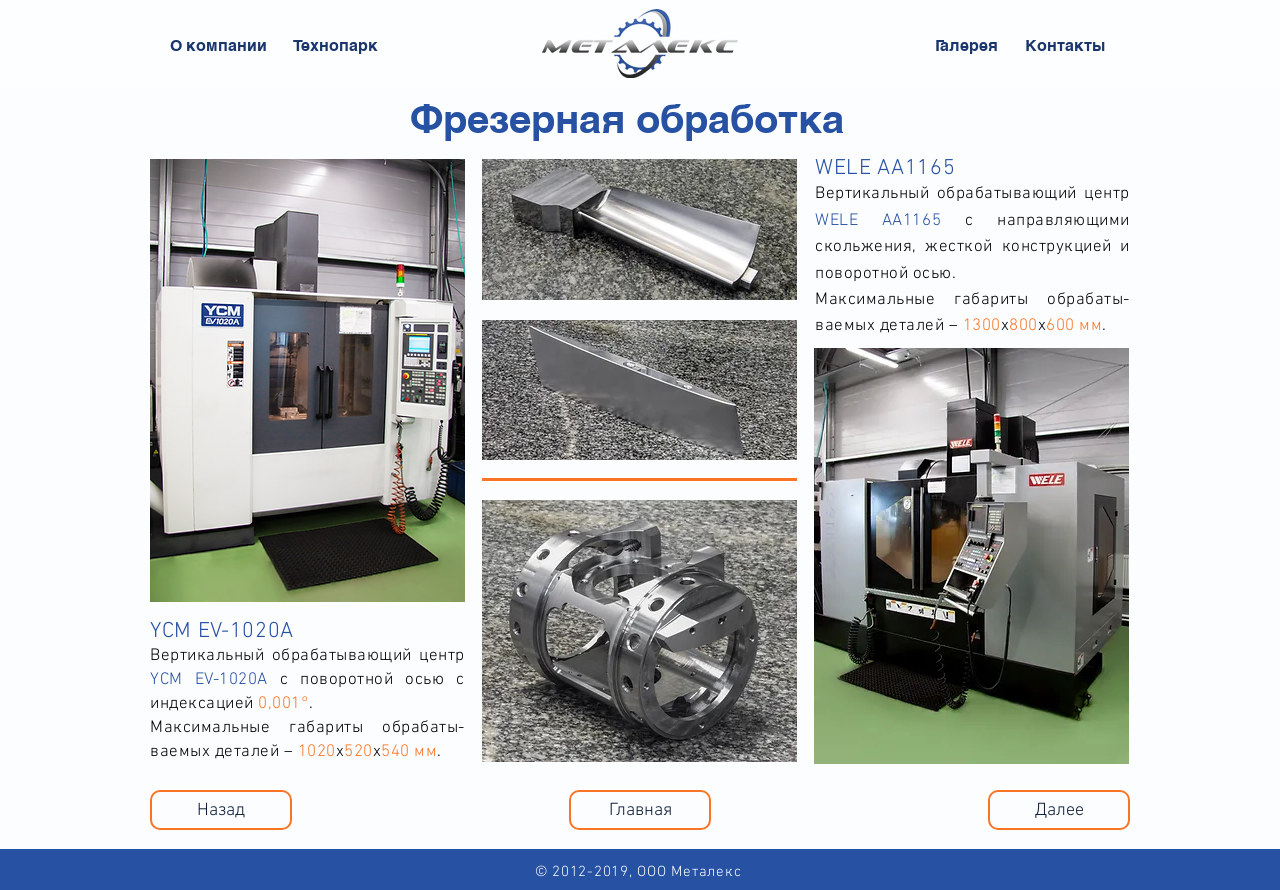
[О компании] (218, 46)
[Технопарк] (335, 46)
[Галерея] (966, 46)
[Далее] (1059, 810)
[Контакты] (1065, 46)
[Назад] (221, 810)
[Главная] (640, 810)
